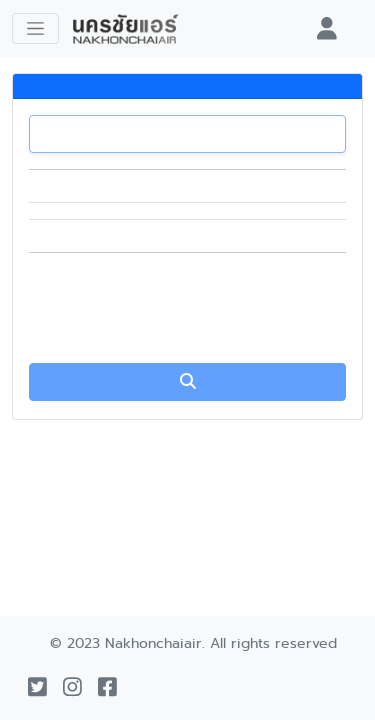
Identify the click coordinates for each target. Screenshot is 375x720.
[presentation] (188, 308)
